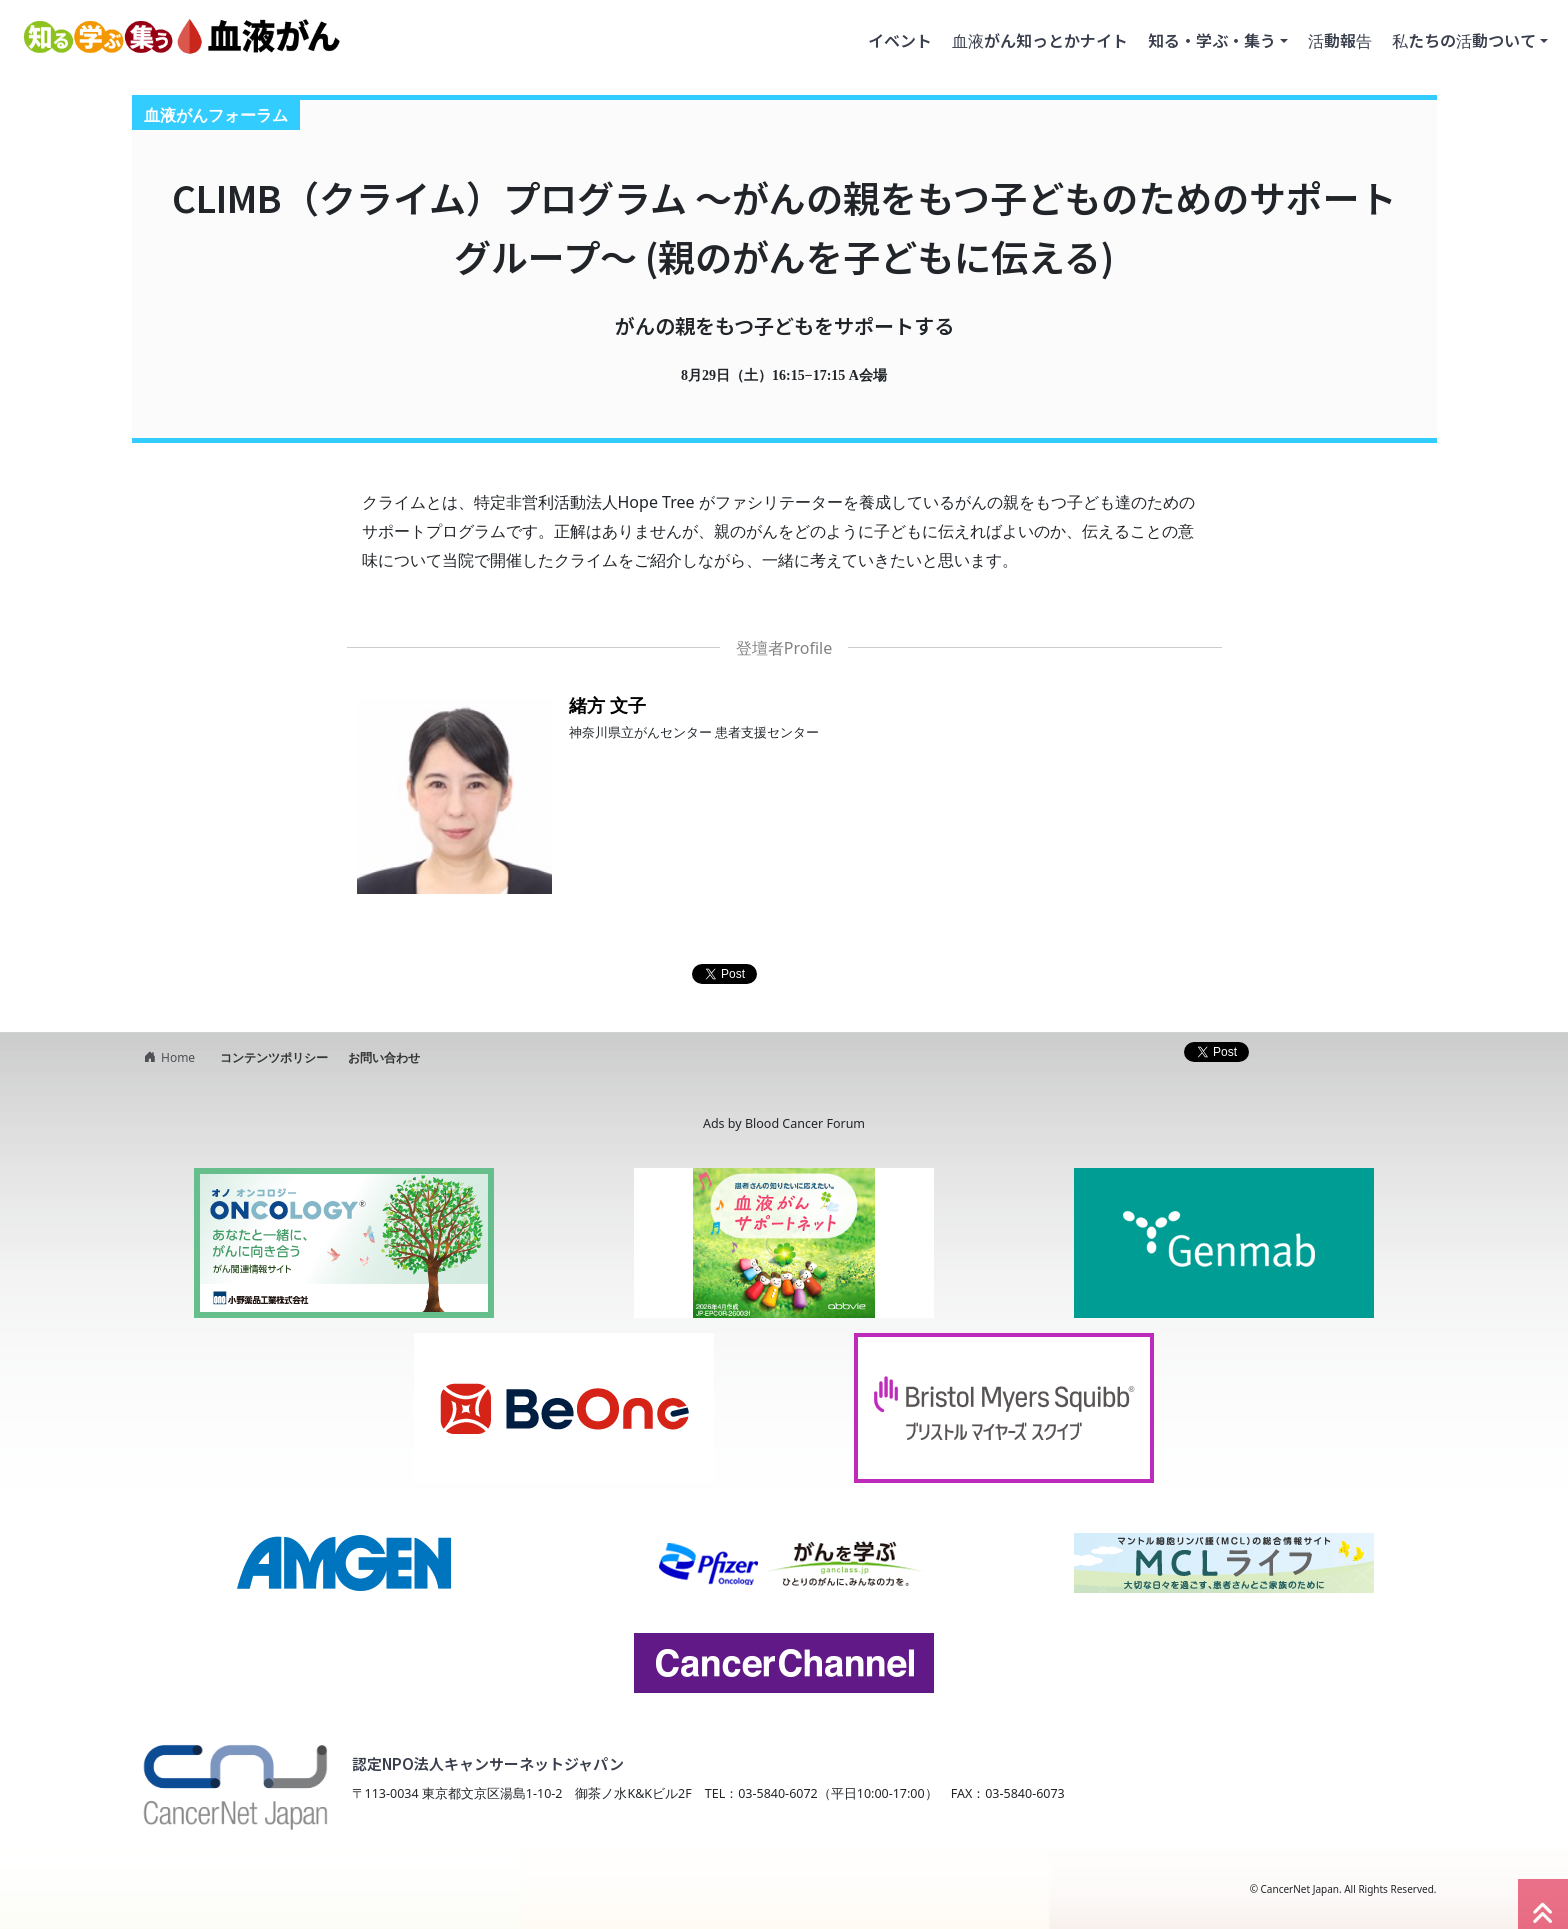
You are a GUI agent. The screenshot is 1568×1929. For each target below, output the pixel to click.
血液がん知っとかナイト (1040, 40)
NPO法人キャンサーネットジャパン (299, 1889)
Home (167, 1057)
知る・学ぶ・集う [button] (1212, 40)
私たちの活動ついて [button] (1464, 40)
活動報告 (1340, 40)
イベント (900, 40)
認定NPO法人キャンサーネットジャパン (488, 1763)
